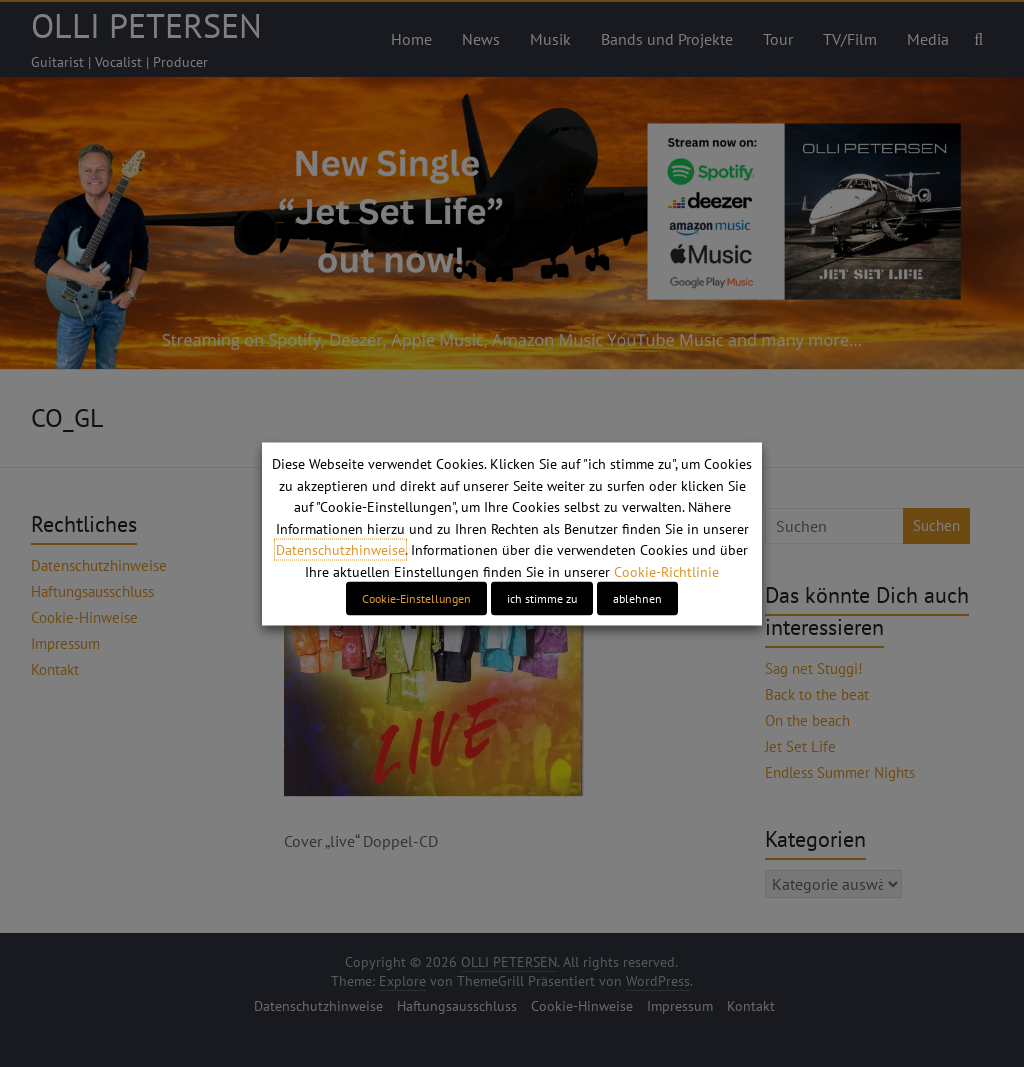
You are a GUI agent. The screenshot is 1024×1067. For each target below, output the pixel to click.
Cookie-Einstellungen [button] (416, 597)
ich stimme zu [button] (542, 597)
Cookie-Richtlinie (666, 571)
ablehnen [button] (637, 597)
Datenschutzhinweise (340, 550)
